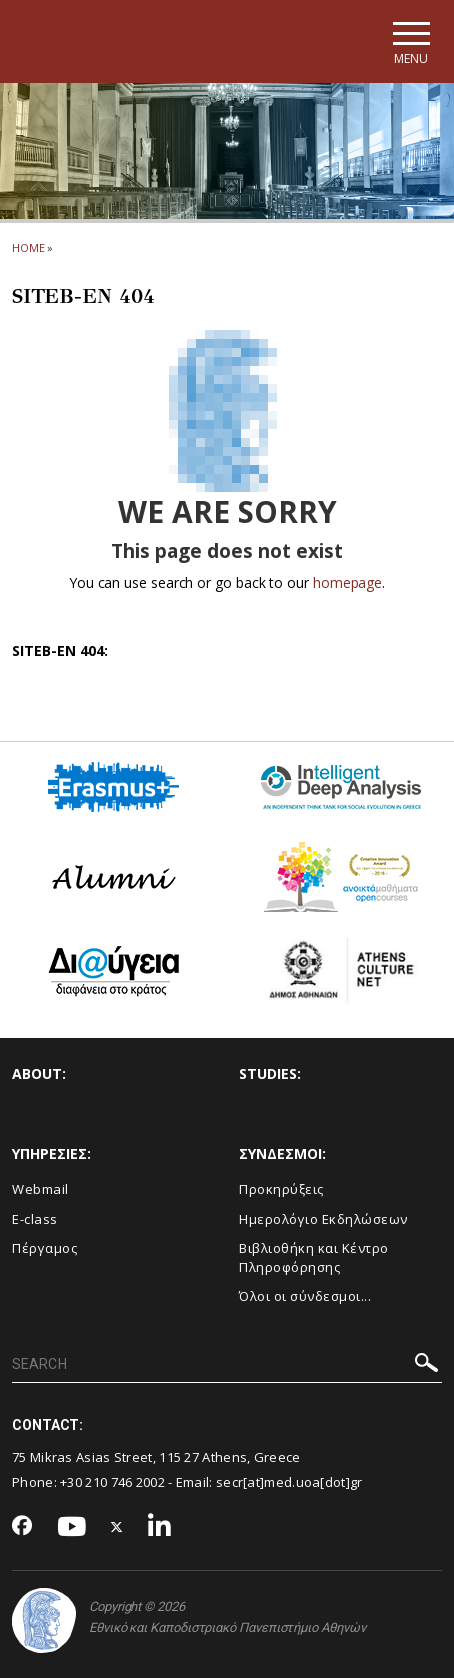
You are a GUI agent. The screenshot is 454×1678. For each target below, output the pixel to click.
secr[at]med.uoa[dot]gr (289, 1482)
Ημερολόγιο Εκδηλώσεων (323, 1219)
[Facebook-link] (22, 1527)
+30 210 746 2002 (112, 1482)
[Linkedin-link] (160, 1527)
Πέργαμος (44, 1248)
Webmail (40, 1189)
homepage (347, 582)
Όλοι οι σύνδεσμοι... (305, 1296)
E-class (35, 1219)
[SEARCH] (227, 1365)
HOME (28, 247)
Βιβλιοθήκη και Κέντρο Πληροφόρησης (314, 1257)
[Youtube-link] (72, 1527)
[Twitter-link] (117, 1527)
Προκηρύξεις (281, 1189)
